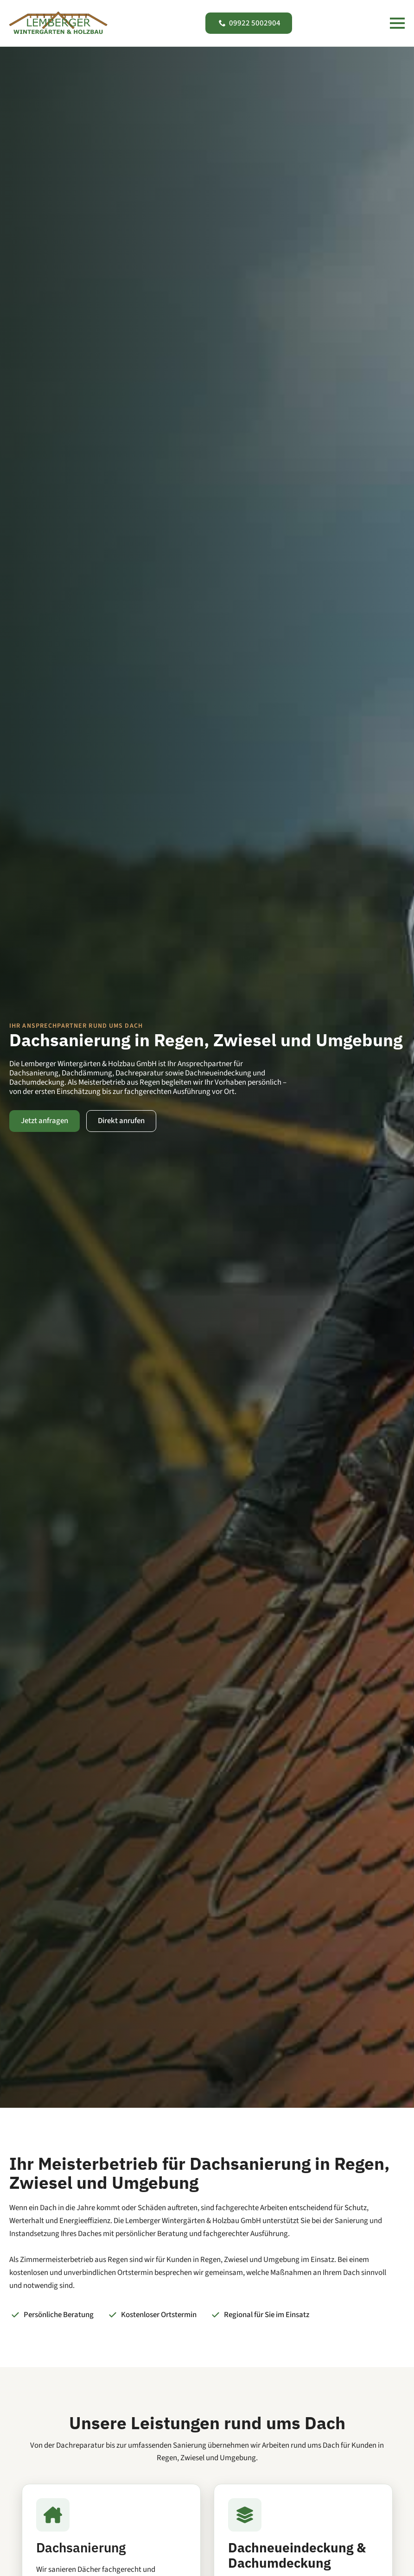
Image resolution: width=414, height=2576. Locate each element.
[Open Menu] (397, 23)
